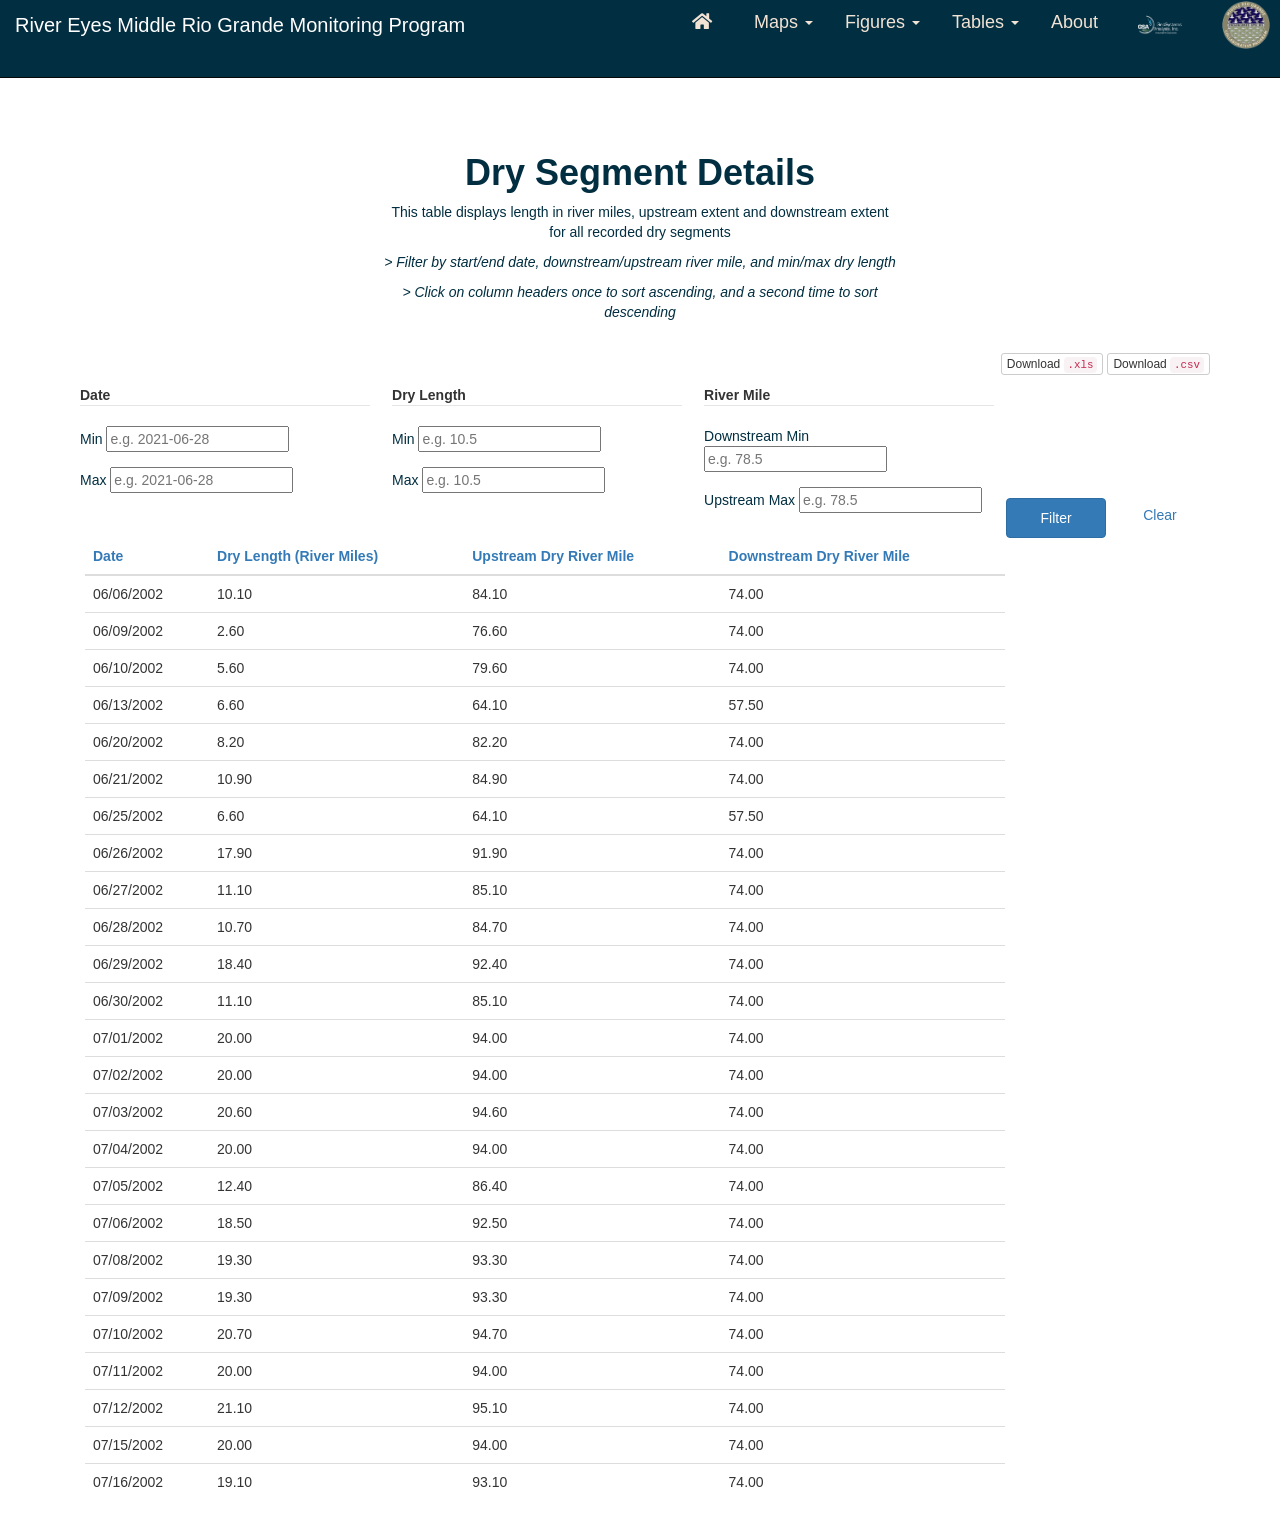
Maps (783, 22)
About (1074, 22)
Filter (1056, 518)
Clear (1159, 515)
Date (108, 556)
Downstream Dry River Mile (819, 556)
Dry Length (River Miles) (297, 556)
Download (1052, 365)
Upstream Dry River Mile (553, 556)
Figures (882, 22)
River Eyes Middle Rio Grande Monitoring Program (240, 25)
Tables (985, 22)
